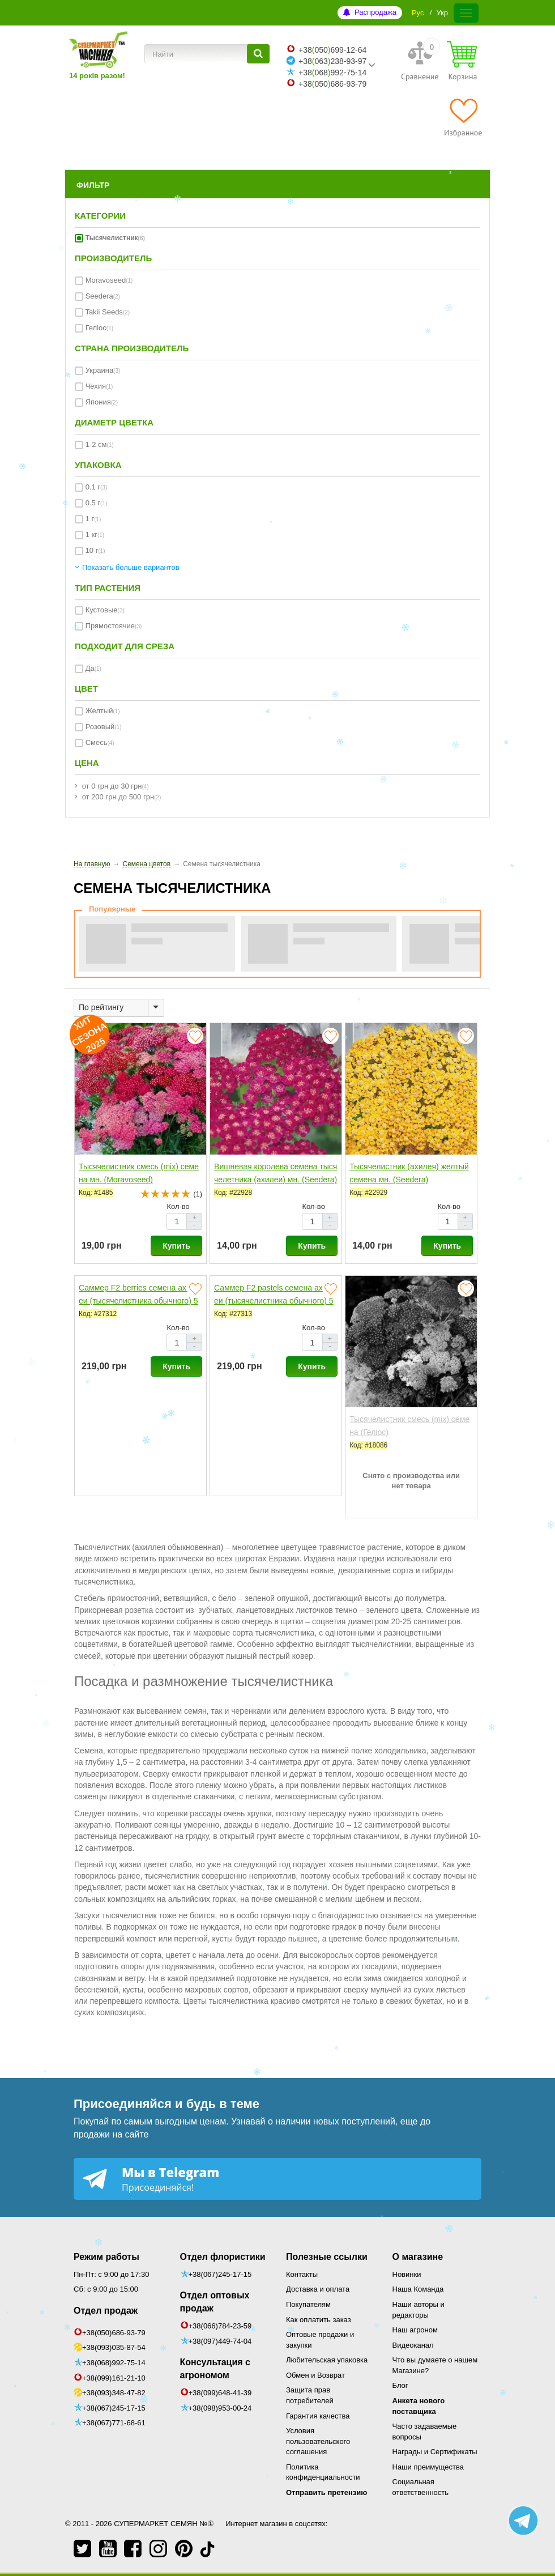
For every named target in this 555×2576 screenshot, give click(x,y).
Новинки (406, 2274)
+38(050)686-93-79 (114, 2332)
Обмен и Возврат (315, 2375)
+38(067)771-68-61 (114, 2423)
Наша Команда (418, 2289)
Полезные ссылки (327, 2257)
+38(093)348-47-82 (114, 2392)
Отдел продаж (106, 2310)
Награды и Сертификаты (434, 2451)
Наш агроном (415, 2330)
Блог (400, 2385)
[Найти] (258, 53)
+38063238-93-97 (332, 61)
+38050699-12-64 (332, 49)
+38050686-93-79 (332, 83)
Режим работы (106, 2257)
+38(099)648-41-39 (220, 2392)
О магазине (417, 2257)
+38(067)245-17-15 (114, 2408)
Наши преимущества (428, 2467)
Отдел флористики (223, 2257)
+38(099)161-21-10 (114, 2378)
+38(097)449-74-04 (220, 2341)
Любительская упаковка (327, 2360)
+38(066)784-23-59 (220, 2326)
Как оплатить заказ (318, 2319)
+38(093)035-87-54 (114, 2347)
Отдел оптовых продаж (215, 2301)
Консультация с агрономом (215, 2368)
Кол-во (177, 1206)
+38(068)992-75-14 (114, 2362)
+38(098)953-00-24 (220, 2408)
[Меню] (466, 13)
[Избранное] (463, 117)
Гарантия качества (317, 2416)
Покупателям (308, 2304)
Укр (442, 12)
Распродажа (375, 12)
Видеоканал (413, 2345)
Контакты (302, 2274)
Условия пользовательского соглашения (318, 2441)
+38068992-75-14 (332, 72)
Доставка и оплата (317, 2289)
